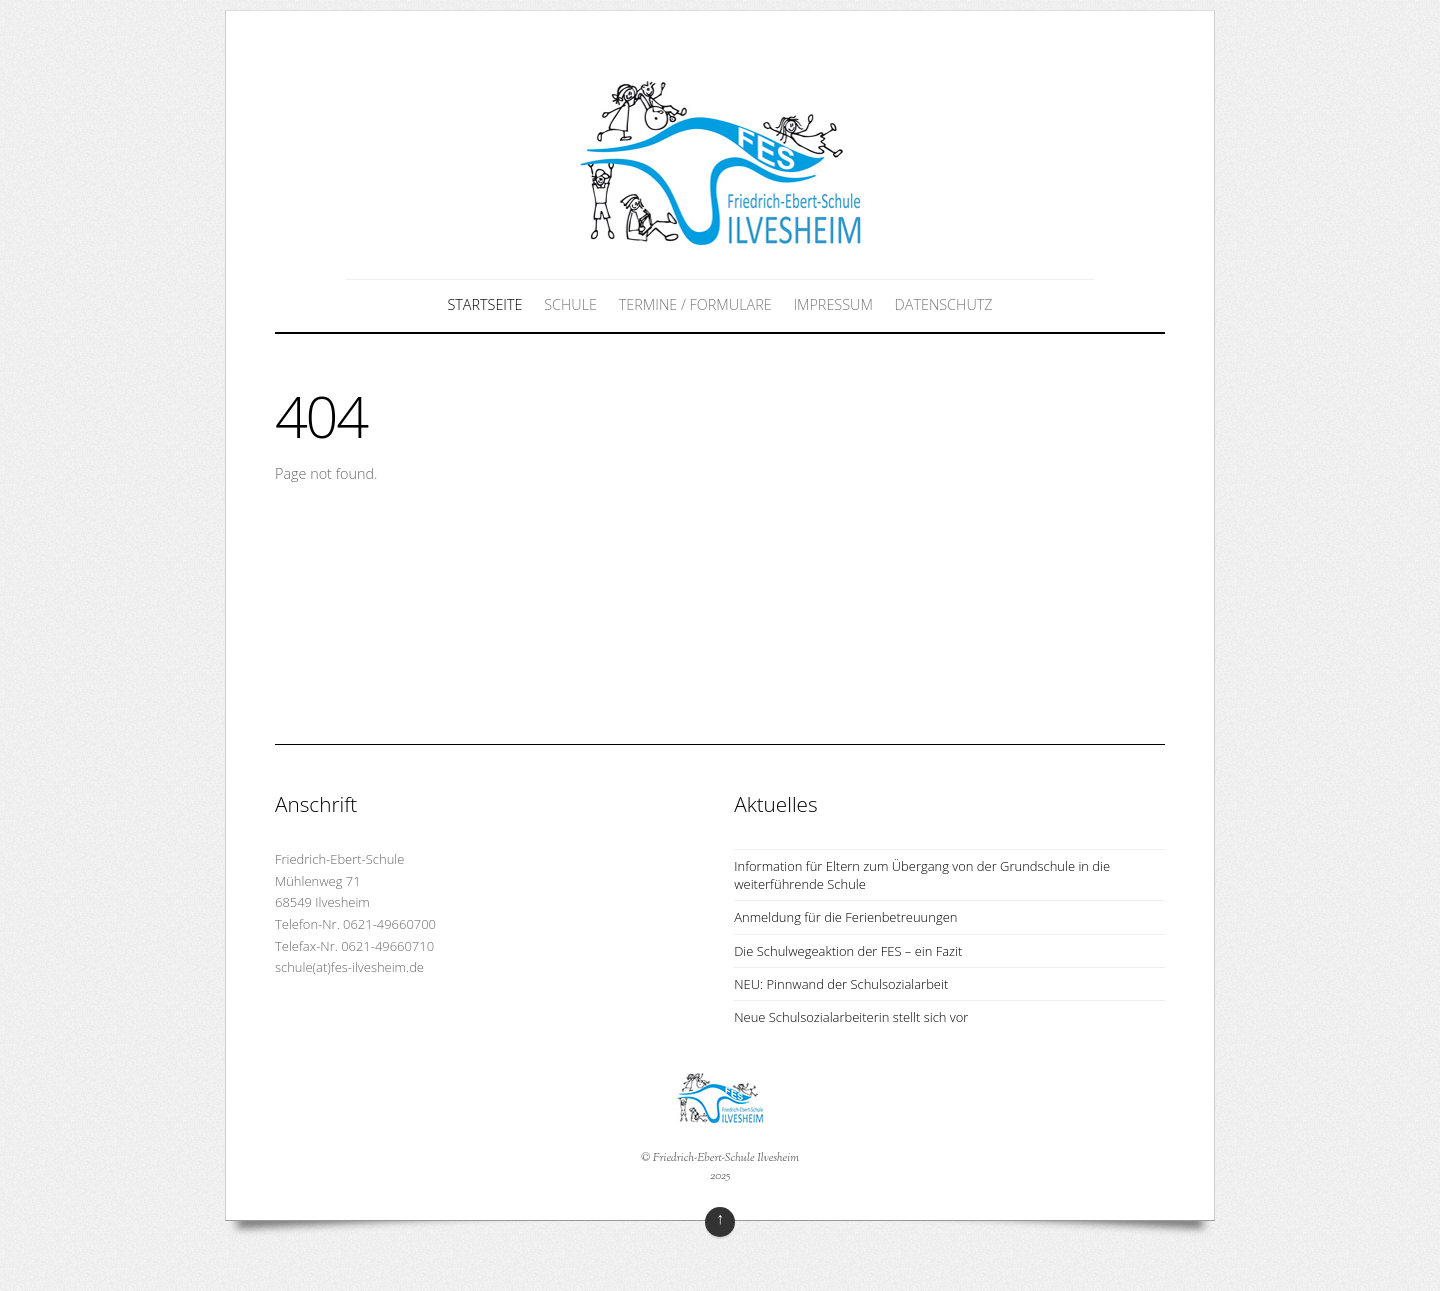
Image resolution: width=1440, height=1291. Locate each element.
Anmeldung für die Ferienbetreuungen (845, 917)
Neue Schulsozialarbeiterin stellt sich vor (851, 1017)
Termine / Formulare (695, 304)
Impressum (832, 304)
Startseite (484, 304)
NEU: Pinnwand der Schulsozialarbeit (841, 984)
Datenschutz (944, 304)
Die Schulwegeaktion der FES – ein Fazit (848, 951)
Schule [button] (570, 304)
